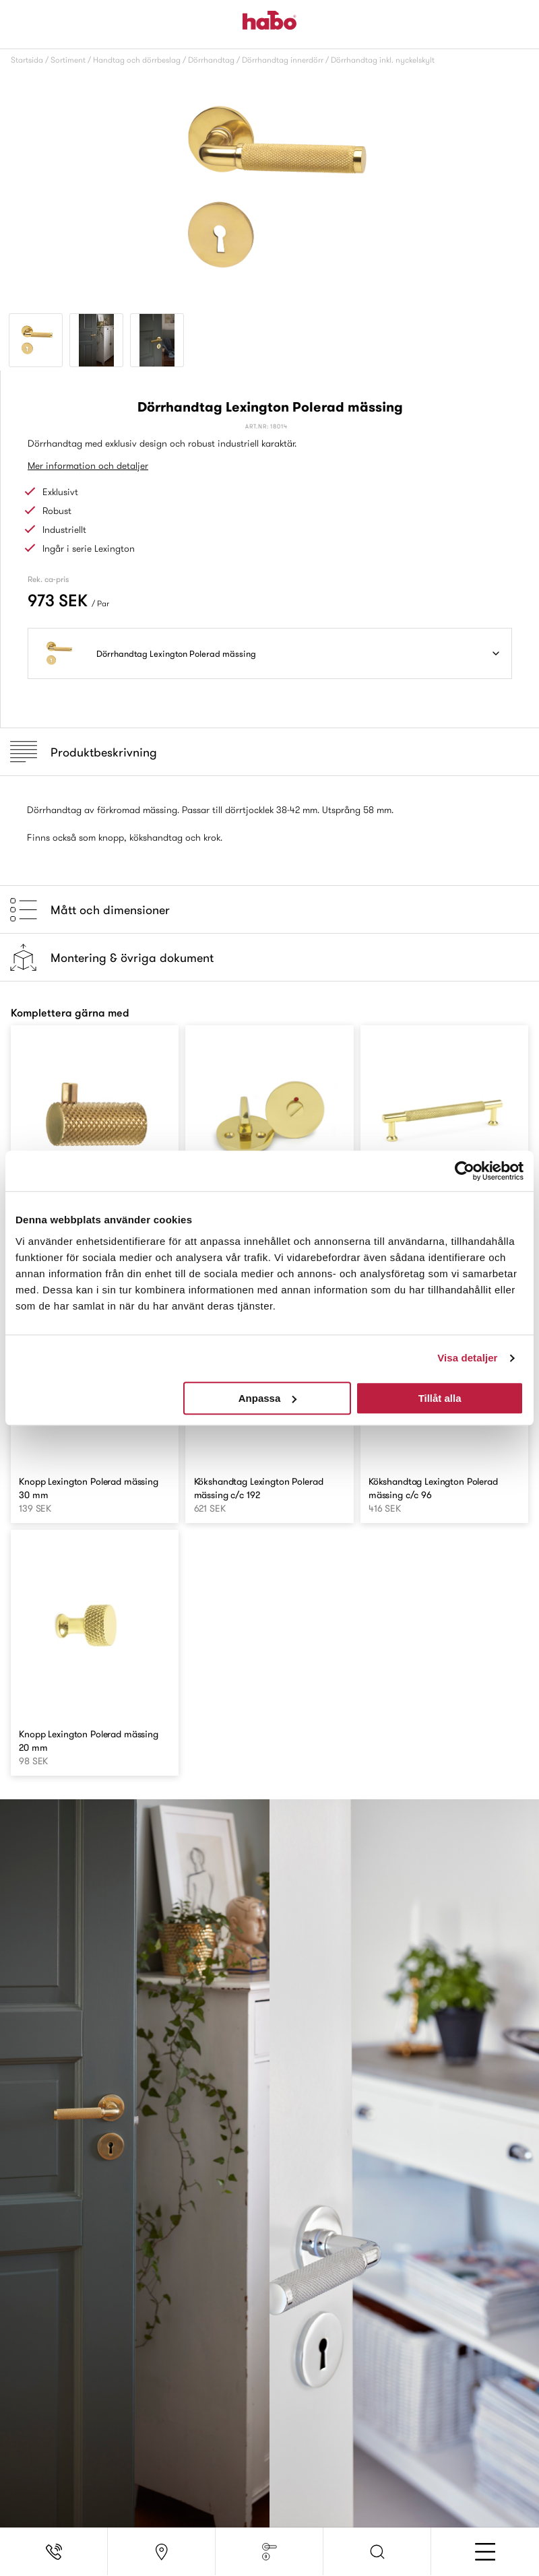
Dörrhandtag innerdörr (282, 59)
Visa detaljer (467, 1357)
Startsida (27, 59)
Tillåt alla (440, 1398)
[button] (377, 2551)
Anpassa (268, 1398)
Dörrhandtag (211, 59)
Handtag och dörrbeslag (137, 59)
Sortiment (68, 59)
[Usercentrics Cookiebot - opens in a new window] (465, 1171)
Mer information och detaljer (88, 465)
